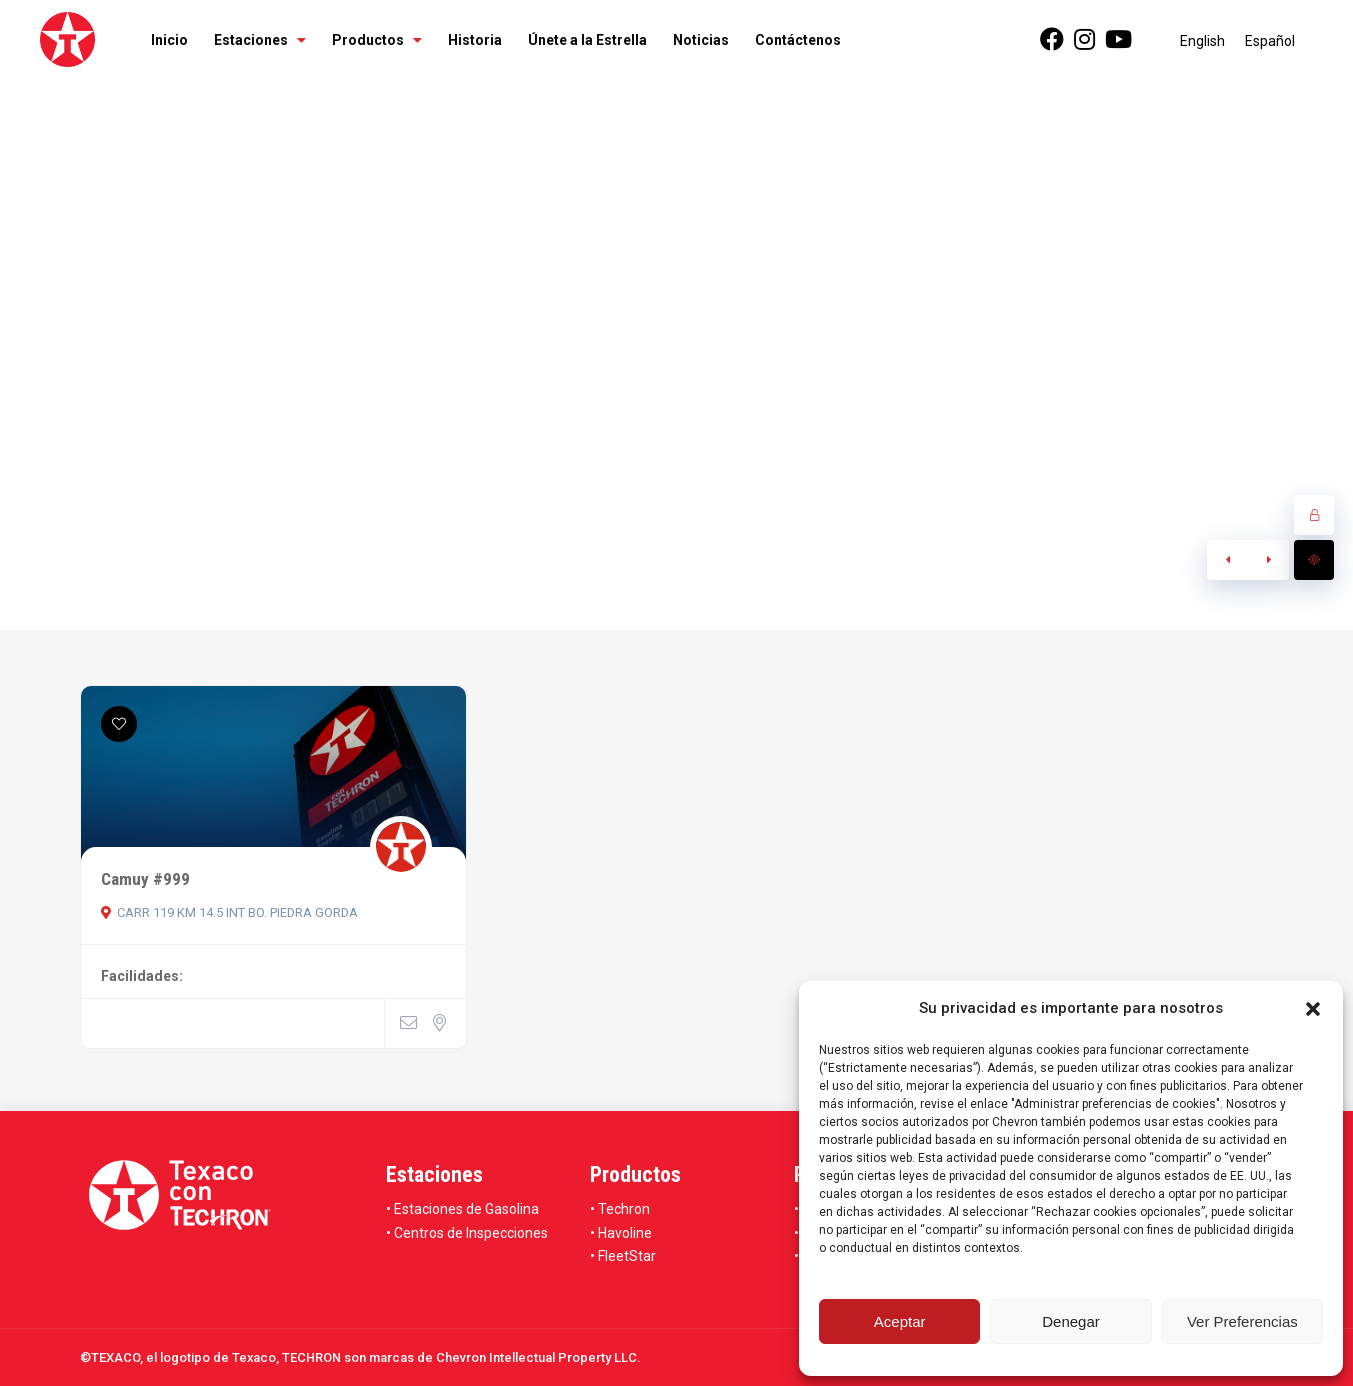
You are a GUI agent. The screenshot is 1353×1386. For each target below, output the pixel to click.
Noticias (701, 40)
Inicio (169, 40)
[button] (1313, 1009)
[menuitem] (1202, 41)
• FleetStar (623, 1256)
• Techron (620, 1209)
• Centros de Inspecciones (467, 1233)
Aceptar (900, 1321)
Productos (377, 40)
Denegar (1071, 1321)
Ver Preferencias (1242, 1321)
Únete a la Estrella (587, 40)
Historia (475, 40)
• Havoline (621, 1233)
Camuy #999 (145, 879)
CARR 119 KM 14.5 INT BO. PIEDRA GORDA (229, 912)
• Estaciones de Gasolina (462, 1209)
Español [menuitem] (1270, 41)
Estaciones (260, 40)
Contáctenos (798, 40)
